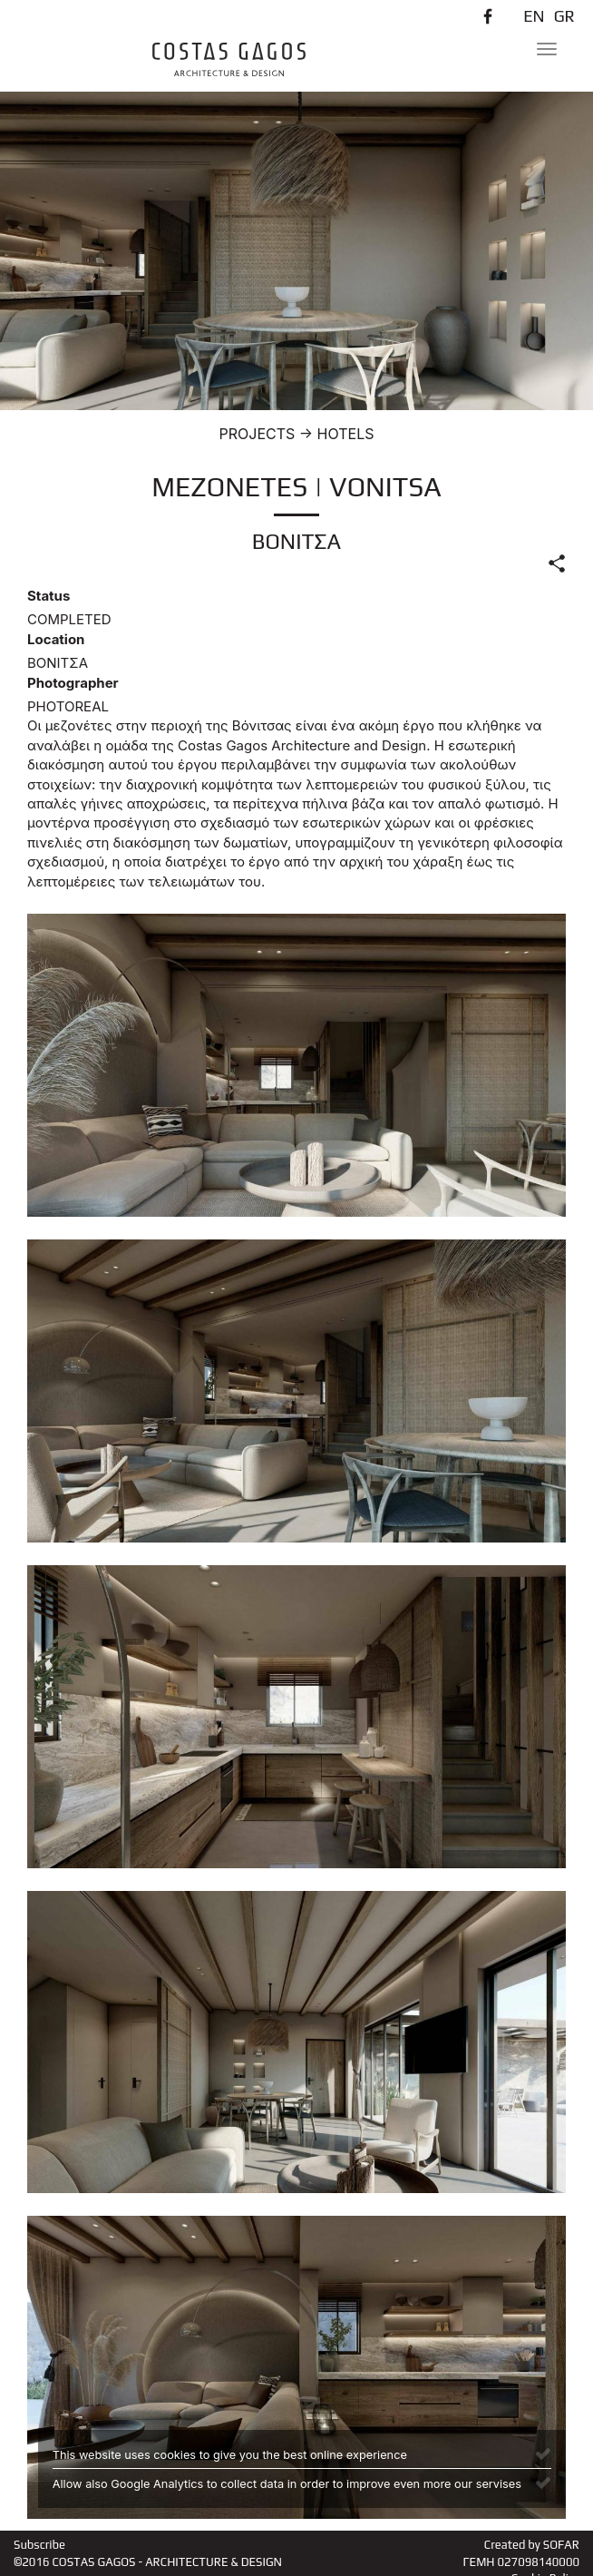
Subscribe (39, 2545)
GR (564, 15)
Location (55, 639)
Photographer (73, 682)
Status (48, 595)
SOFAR (561, 2545)
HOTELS (345, 434)
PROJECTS (257, 434)
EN (533, 15)
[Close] (543, 2453)
